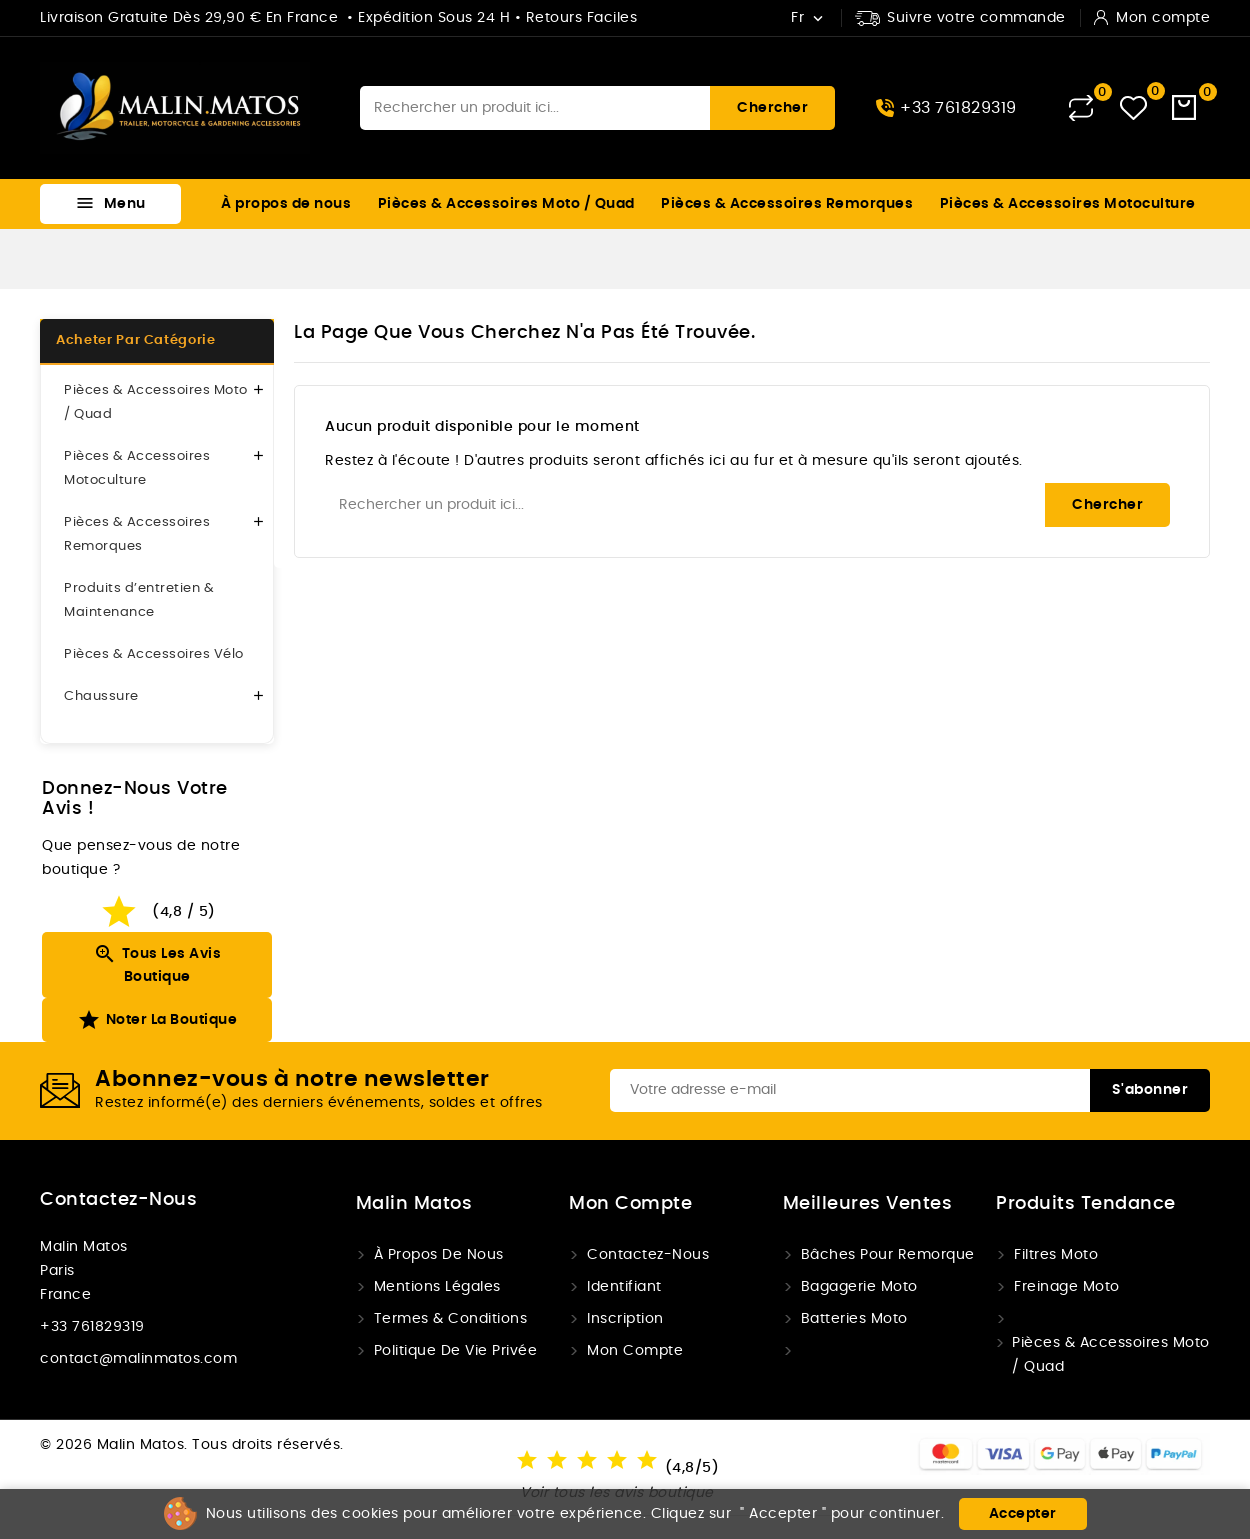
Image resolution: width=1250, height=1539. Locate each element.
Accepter (1023, 1514)
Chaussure (101, 696)
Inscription (625, 1319)
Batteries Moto (854, 1319)
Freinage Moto (1067, 1287)
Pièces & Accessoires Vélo (154, 654)
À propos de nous (286, 204)
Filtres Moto (1056, 1255)
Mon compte (635, 1351)
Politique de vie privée (456, 1351)
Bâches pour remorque (888, 1255)
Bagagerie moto (859, 1287)
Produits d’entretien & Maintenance (139, 600)
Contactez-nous (118, 1200)
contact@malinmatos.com (138, 1359)
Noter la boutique (157, 1020)
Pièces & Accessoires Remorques (787, 204)
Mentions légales (437, 1287)
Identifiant (624, 1287)
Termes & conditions (451, 1319)
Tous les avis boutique (157, 963)
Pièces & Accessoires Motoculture (1068, 204)
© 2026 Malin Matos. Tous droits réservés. (192, 1445)
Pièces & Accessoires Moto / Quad (506, 204)
